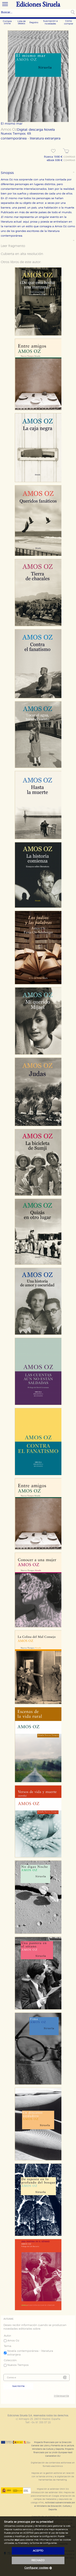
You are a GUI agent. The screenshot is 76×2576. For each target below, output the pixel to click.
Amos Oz (9, 130)
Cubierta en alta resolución (22, 254)
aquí (17, 2540)
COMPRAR (69, 157)
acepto (38, 2551)
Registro (33, 22)
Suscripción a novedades (50, 22)
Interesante (61, 2396)
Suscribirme (18, 2386)
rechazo (38, 2560)
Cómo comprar (68, 22)
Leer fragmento (13, 246)
